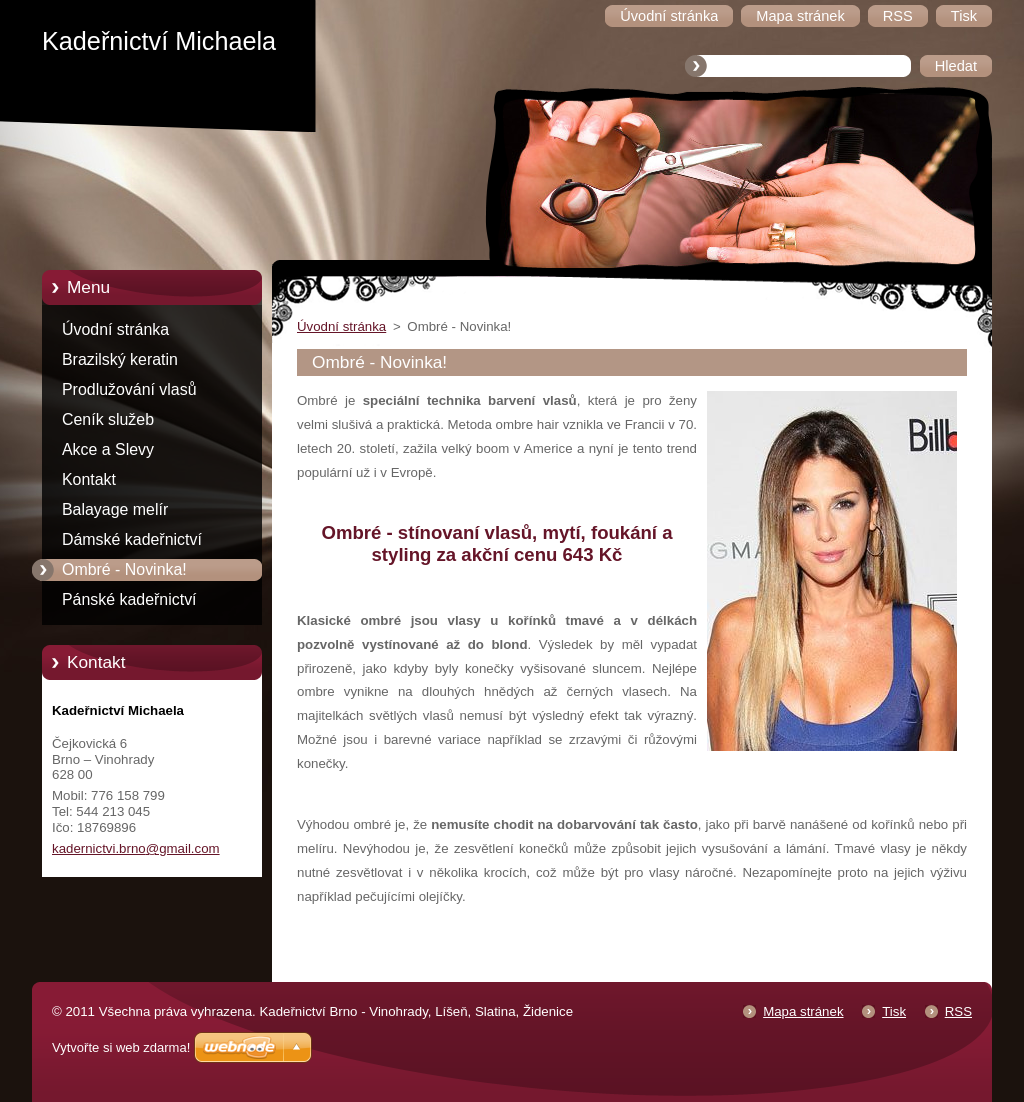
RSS (958, 1011)
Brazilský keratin (120, 359)
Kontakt (89, 479)
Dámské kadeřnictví (132, 539)
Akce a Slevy (108, 449)
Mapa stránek (803, 1011)
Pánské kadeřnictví (129, 599)
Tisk (894, 1011)
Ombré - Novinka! (124, 569)
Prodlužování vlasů (129, 389)
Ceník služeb (108, 419)
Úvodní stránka (115, 329)
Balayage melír (115, 509)
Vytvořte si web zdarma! (121, 1047)
